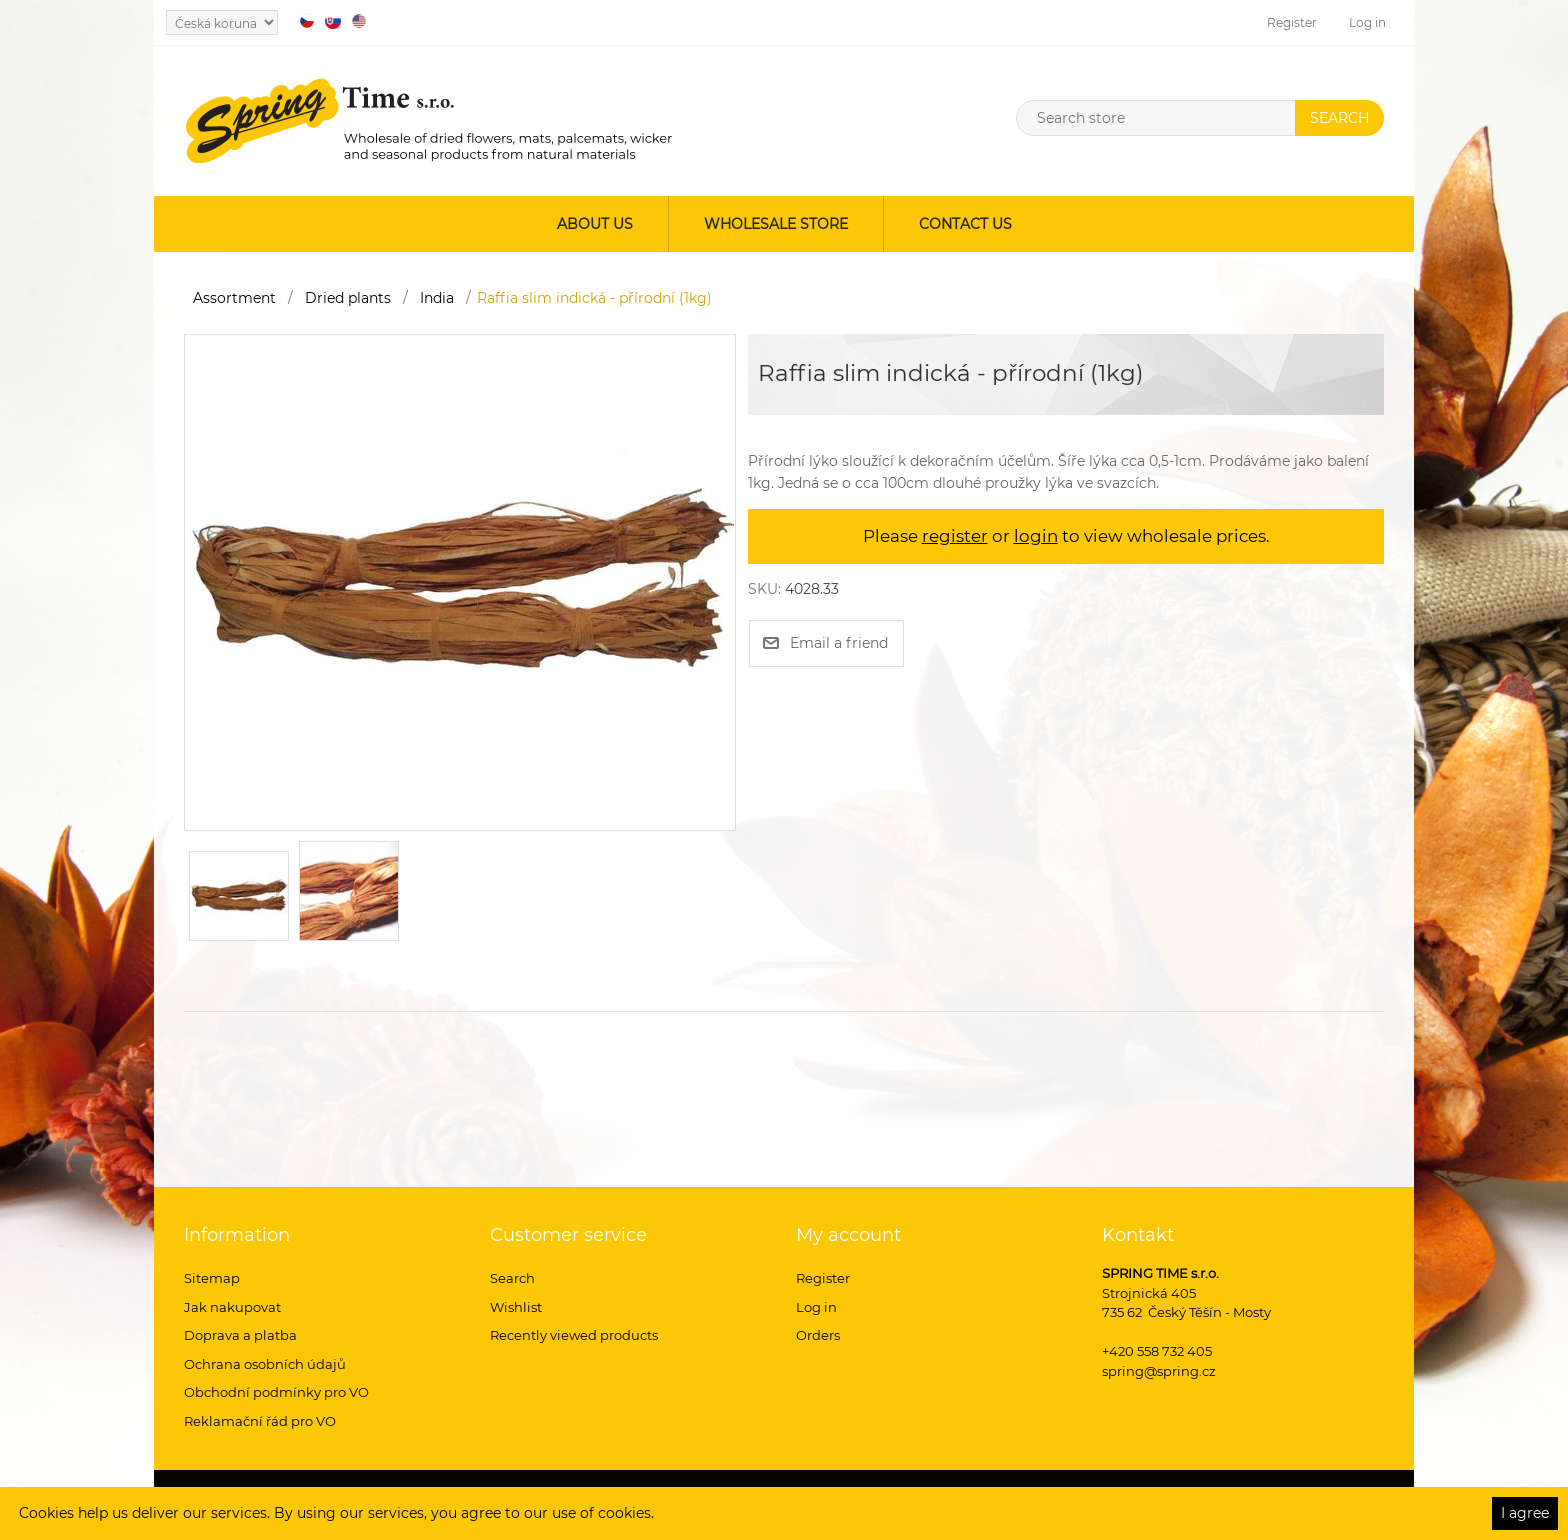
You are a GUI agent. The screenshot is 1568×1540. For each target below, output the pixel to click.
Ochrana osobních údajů (265, 1364)
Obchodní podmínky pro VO (276, 1392)
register (955, 536)
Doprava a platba (240, 1335)
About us (595, 224)
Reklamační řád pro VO (260, 1421)
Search (512, 1278)
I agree (1525, 1513)
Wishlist (516, 1307)
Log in (1367, 22)
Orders (818, 1335)
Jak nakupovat (232, 1307)
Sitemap (212, 1278)
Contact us (965, 224)
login (1036, 536)
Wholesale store (776, 224)
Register (1292, 22)
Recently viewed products (574, 1335)
